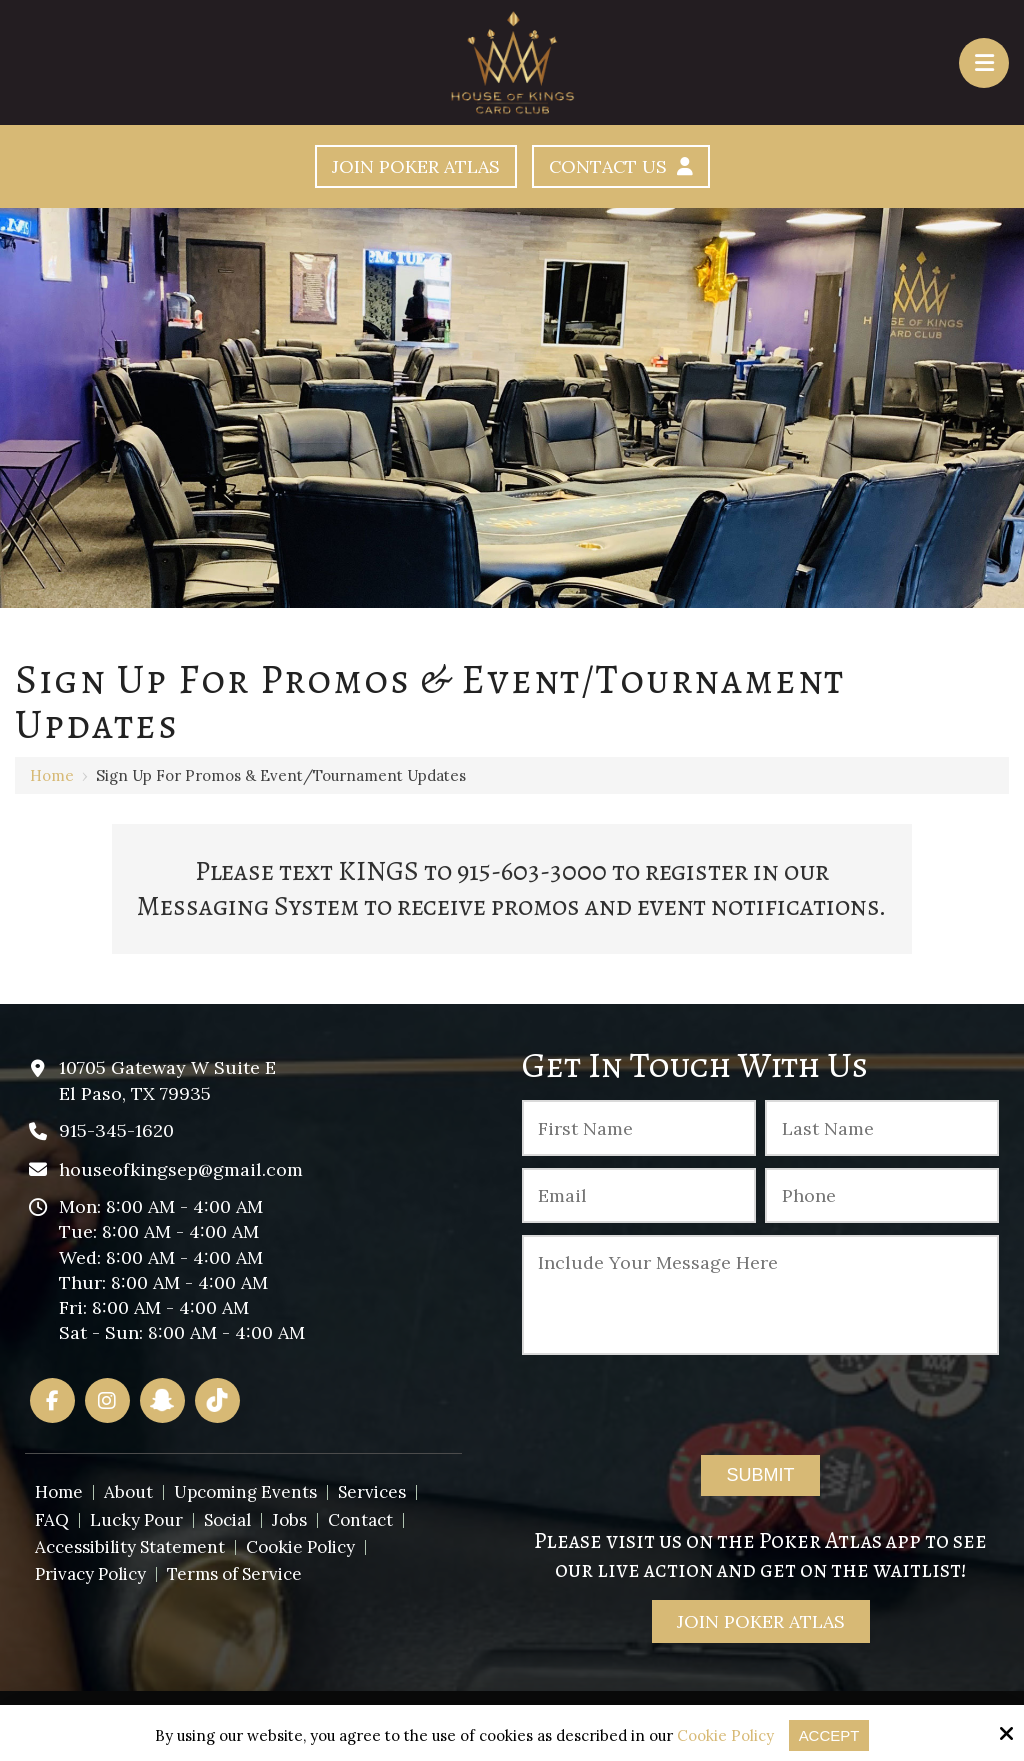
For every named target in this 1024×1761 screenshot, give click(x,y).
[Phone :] (882, 1196)
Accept (829, 1735)
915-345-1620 (116, 1130)
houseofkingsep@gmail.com (181, 1169)
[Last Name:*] (882, 1128)
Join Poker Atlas (415, 166)
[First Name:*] (639, 1128)
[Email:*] (639, 1196)
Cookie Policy (725, 1736)
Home (52, 775)
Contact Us (621, 166)
